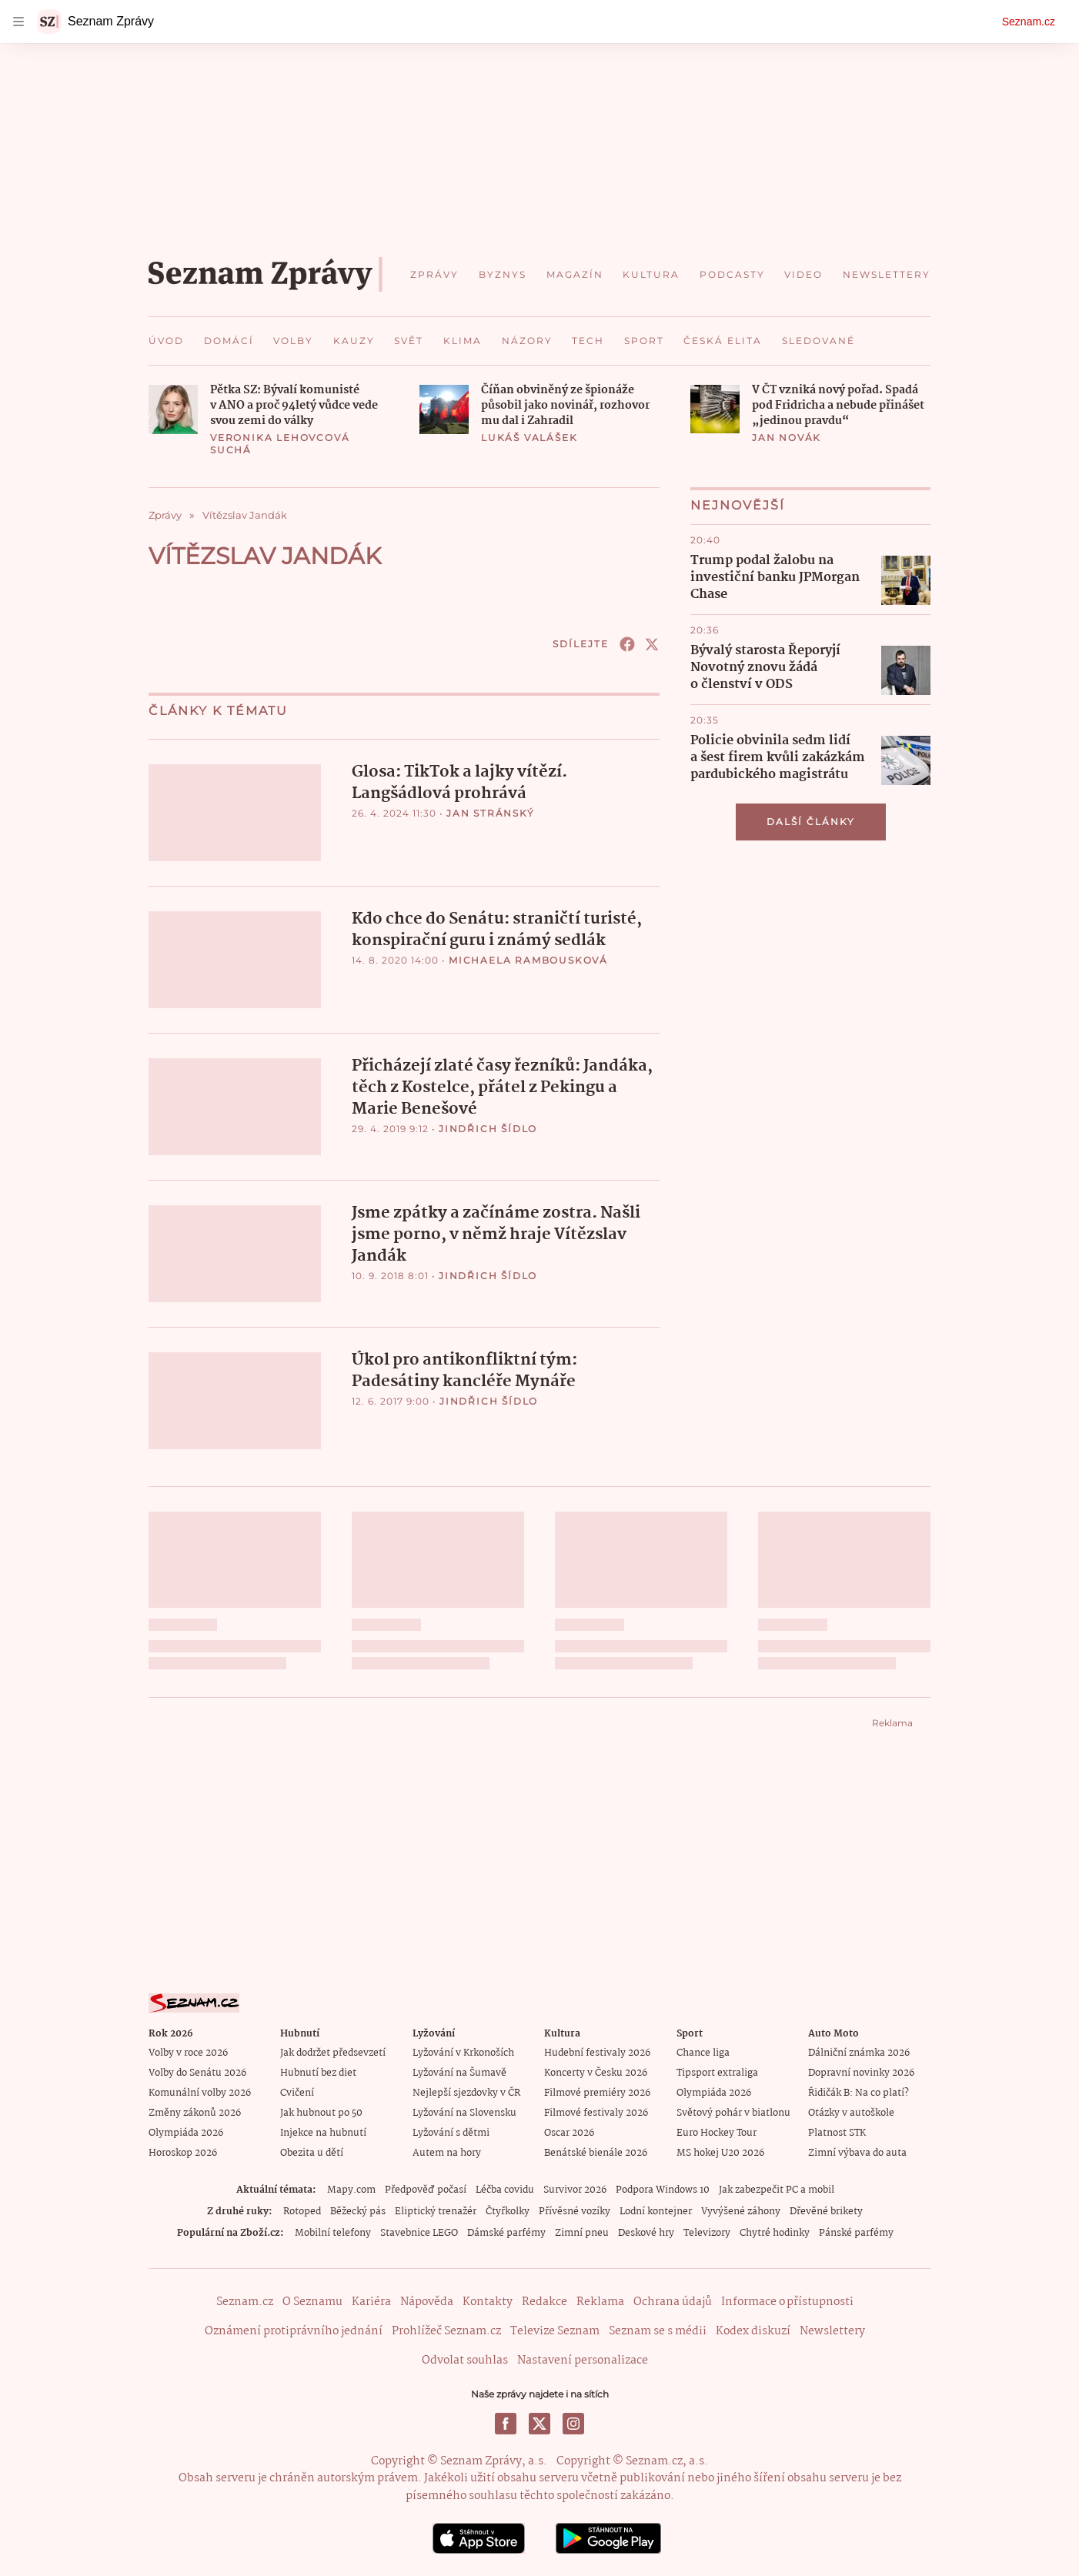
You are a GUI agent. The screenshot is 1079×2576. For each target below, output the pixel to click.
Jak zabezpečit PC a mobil (776, 2189)
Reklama (600, 2301)
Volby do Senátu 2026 (197, 2072)
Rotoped (302, 2211)
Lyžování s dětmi (451, 2132)
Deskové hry (646, 2232)
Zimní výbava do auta (857, 2152)
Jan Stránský (490, 813)
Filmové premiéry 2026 (597, 2092)
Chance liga (703, 2052)
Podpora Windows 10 (663, 2189)
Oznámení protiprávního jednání (293, 2330)
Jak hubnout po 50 (321, 2112)
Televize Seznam (555, 2330)
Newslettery (832, 2330)
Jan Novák (786, 437)
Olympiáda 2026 (186, 2132)
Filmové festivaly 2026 (596, 2112)
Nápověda (426, 2301)
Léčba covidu (505, 2189)
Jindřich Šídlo (488, 1128)
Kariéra (371, 2301)
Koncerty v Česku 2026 (595, 2072)
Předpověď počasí (425, 2189)
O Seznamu (312, 2301)
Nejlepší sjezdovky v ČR (466, 2092)
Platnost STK (837, 2132)
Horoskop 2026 (183, 2152)
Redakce (544, 2301)
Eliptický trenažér (435, 2211)
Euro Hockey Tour (716, 2132)
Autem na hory (447, 2152)
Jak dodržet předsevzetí (333, 2052)
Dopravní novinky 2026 (861, 2072)
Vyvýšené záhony (740, 2211)
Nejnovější (737, 505)
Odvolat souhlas (465, 2359)
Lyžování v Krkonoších (463, 2052)
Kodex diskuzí (753, 2330)
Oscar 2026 (569, 2132)
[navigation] (18, 21)
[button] (173, 409)
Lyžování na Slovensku (464, 2112)
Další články (811, 821)
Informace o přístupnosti (787, 2301)
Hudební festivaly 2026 (597, 2052)
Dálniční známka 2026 (859, 2052)
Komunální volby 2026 (200, 2092)
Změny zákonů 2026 (195, 2112)
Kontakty (488, 2301)
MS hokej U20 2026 (720, 2152)
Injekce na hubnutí (323, 2132)
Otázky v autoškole (851, 2112)
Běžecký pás (358, 2211)
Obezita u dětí (311, 2152)
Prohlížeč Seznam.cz (446, 2330)
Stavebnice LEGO (419, 2232)
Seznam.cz (1028, 21)
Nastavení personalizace (582, 2359)
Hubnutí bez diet (318, 2072)
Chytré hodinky (775, 2232)
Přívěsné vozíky (574, 2211)
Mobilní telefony (333, 2232)
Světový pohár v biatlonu (733, 2112)
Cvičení (297, 2092)
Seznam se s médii (658, 2330)
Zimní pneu (582, 2232)
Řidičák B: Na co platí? (858, 2092)
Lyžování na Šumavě (459, 2072)
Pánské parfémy (856, 2232)
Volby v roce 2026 (188, 2052)
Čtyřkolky (507, 2211)
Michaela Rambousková (528, 959)
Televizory (706, 2232)
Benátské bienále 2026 (595, 2152)
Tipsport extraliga (717, 2072)
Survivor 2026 (574, 2189)
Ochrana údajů (672, 2301)
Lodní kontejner (656, 2211)
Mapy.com (351, 2189)
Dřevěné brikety (826, 2211)
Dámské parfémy (506, 2232)
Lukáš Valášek (529, 437)
